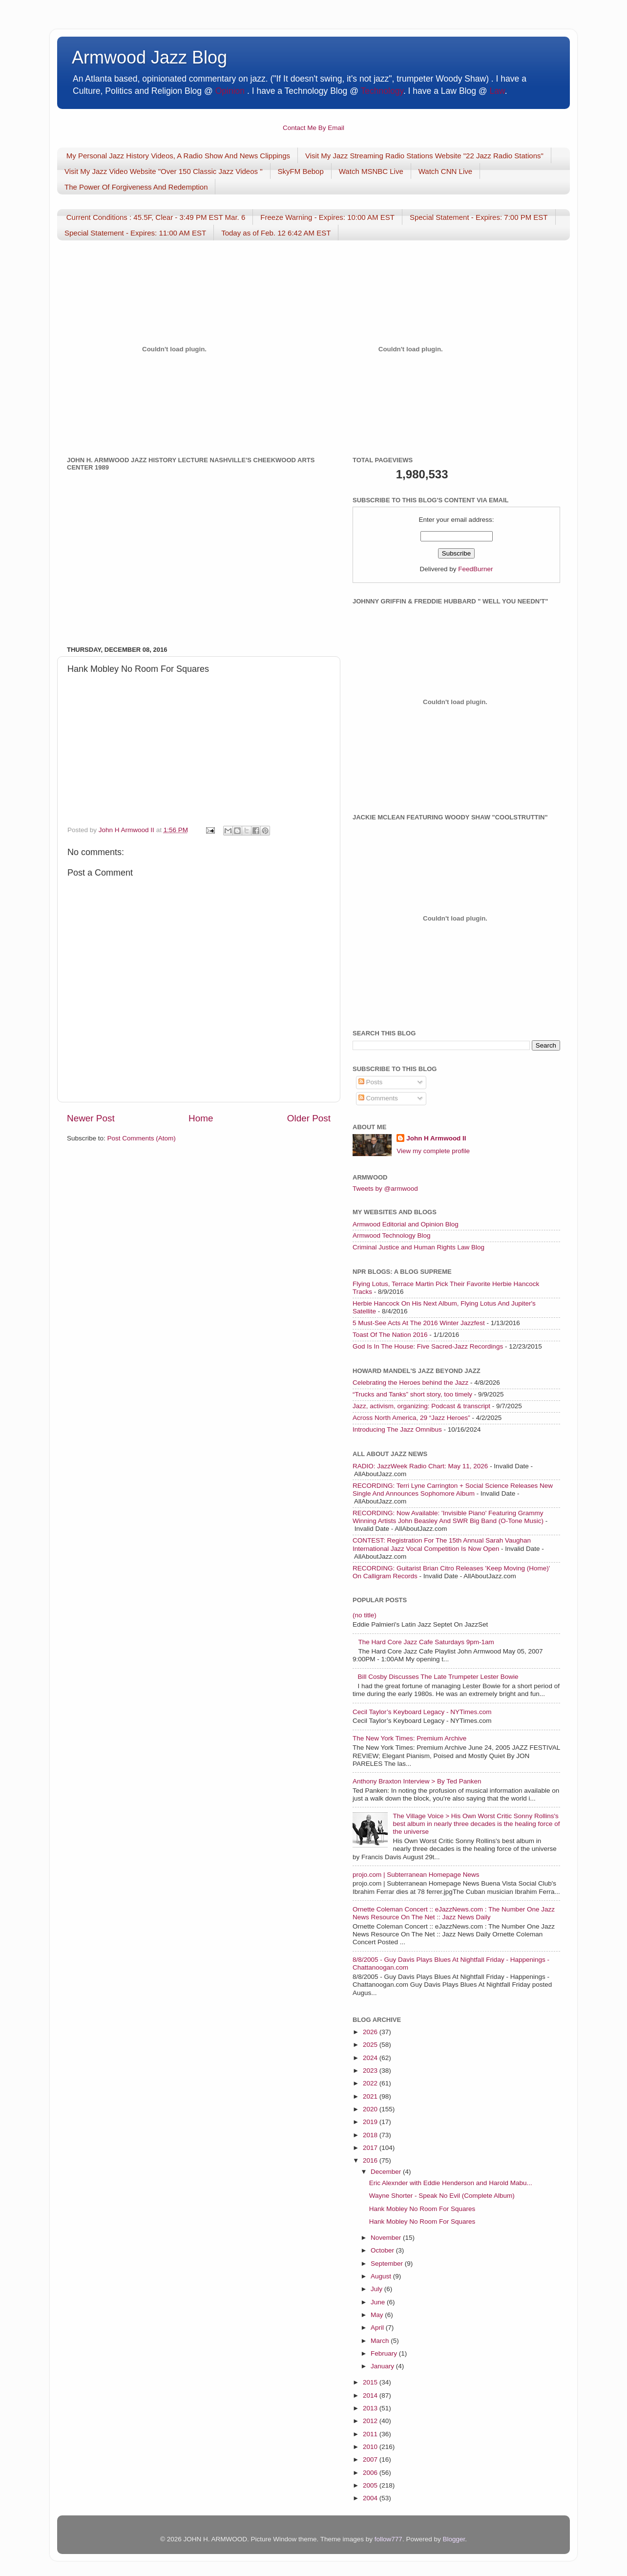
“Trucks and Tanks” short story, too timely (412, 1394)
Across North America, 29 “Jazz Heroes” (411, 1417)
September (388, 2263)
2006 (371, 2472)
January (383, 2366)
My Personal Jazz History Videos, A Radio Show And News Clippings (178, 155)
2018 (371, 2135)
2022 (371, 2083)
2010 (371, 2446)
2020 (371, 2109)
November (387, 2237)
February (385, 2353)
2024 (371, 2057)
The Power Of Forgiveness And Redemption (136, 187)
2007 (371, 2459)
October (383, 2250)
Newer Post (91, 1118)
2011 (371, 2434)
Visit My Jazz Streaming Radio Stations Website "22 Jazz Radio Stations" (424, 155)
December (387, 2171)
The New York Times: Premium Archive (409, 1738)
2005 (371, 2485)
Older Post (309, 1118)
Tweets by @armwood (385, 1188)
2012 (371, 2421)
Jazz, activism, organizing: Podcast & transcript (421, 1406)
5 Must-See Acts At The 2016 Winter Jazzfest (419, 1323)
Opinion (230, 91)
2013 (371, 2408)
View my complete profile (433, 1151)
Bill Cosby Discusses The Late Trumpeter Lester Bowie (437, 1676)
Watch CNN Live (445, 171)
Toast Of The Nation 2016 (390, 1334)
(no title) (364, 1615)
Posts (370, 1082)
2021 (371, 2096)
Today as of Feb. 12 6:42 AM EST (276, 233)
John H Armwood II (436, 1138)
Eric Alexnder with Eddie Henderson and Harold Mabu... (450, 2183)
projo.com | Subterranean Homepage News (416, 1874)
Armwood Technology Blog (392, 1235)
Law (497, 91)
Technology (381, 91)
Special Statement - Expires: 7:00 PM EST (479, 217)
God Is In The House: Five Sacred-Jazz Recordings (428, 1346)
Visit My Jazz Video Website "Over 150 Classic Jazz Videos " (163, 171)
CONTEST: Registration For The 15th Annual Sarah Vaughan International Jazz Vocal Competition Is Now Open (442, 1544)
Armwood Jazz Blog (149, 57)
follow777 (388, 2539)
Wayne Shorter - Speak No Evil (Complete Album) (442, 2195)
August (382, 2276)
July (377, 2289)
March (381, 2340)
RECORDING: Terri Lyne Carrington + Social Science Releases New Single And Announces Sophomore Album (453, 1489)
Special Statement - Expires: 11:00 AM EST (135, 233)
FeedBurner (475, 569)
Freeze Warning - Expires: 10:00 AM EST (327, 217)
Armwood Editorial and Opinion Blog (406, 1224)
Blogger (453, 2539)
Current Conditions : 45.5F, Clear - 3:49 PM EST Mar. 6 (156, 217)
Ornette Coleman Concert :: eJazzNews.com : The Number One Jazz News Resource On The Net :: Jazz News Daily (454, 1913)
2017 (371, 2147)
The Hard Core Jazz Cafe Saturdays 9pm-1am (426, 1642)
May (378, 2314)
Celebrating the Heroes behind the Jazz (410, 1382)
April (378, 2327)
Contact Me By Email (313, 127)
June (379, 2302)
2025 (371, 2044)
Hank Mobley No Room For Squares (422, 2208)
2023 (371, 2070)
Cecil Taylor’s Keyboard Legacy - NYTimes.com (422, 1712)
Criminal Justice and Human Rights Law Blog (418, 1247)
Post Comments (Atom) (141, 1138)
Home (200, 1118)
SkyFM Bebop (301, 171)
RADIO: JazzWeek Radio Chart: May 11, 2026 (420, 1466)
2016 (371, 2160)
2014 (371, 2395)
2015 (371, 2382)
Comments (378, 1098)
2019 (371, 2121)
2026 (371, 2032)
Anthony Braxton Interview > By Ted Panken (417, 1781)
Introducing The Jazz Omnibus (397, 1429)
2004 (371, 2498)
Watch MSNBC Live (371, 171)
